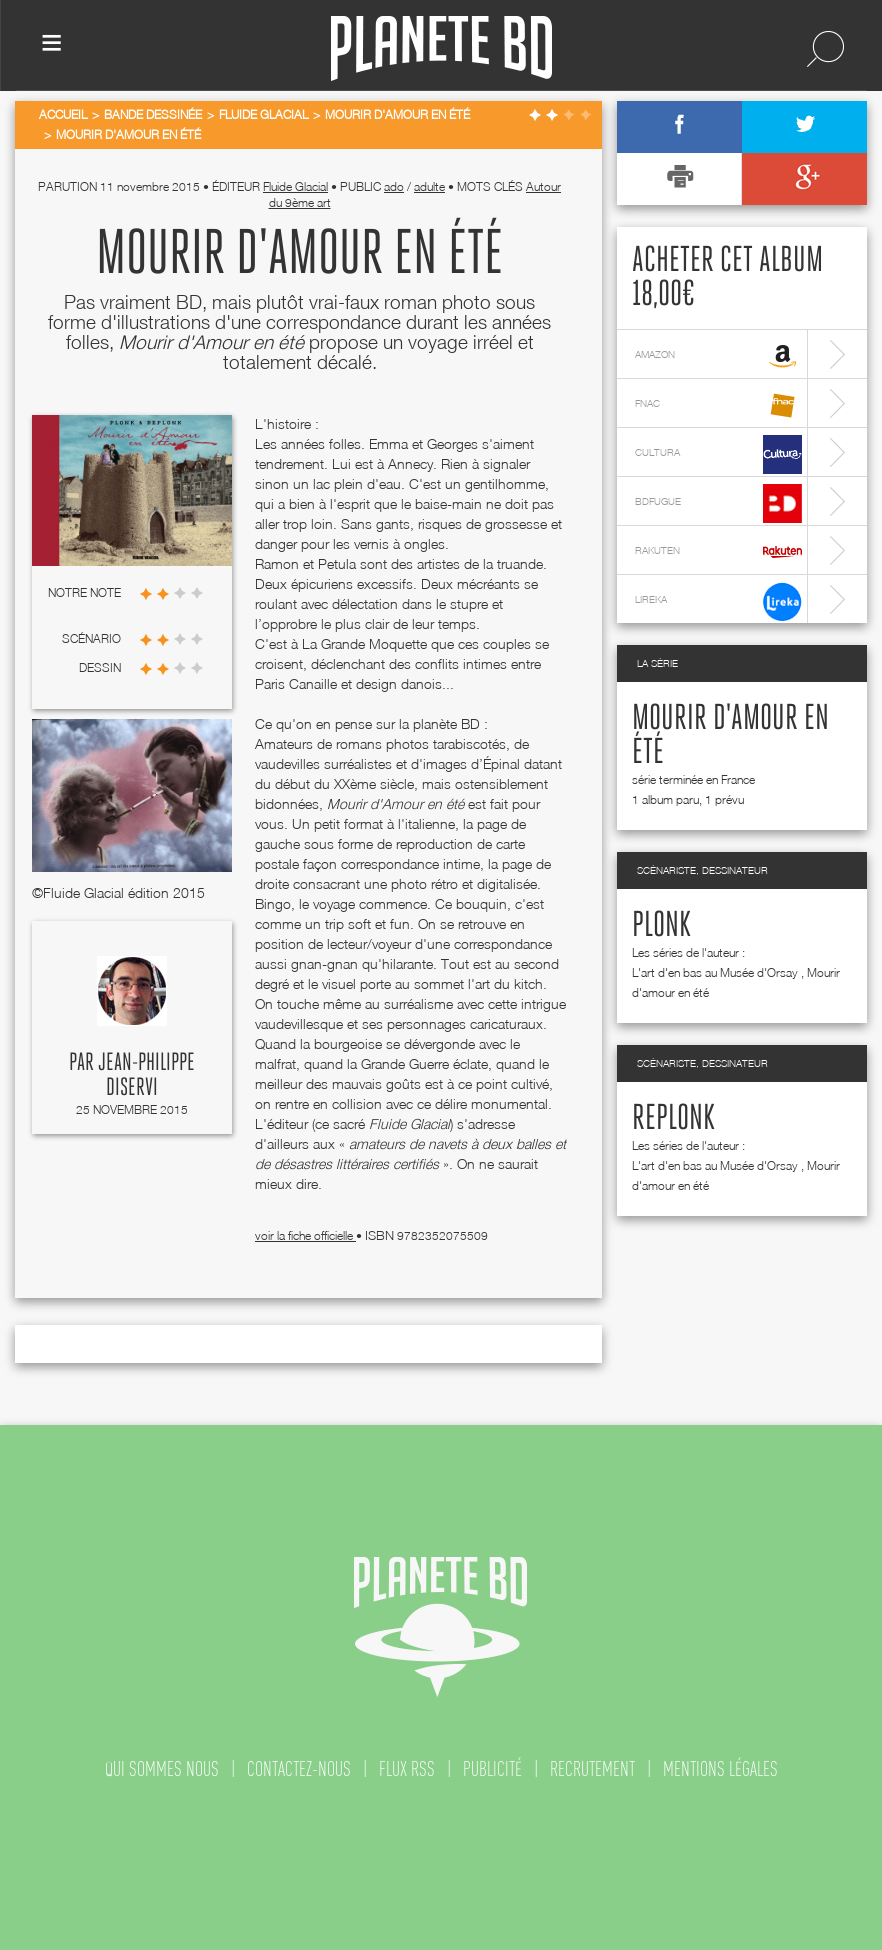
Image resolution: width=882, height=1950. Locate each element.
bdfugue (718, 503)
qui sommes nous (162, 1769)
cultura (718, 454)
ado (394, 186)
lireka (718, 601)
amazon (718, 356)
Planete (441, 48)
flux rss (407, 1769)
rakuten (718, 552)
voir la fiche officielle (305, 1235)
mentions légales (720, 1769)
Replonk (673, 1119)
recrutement (592, 1769)
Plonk (661, 926)
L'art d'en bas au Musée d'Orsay (715, 972)
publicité (492, 1769)
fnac (718, 405)
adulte (429, 186)
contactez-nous (299, 1769)
